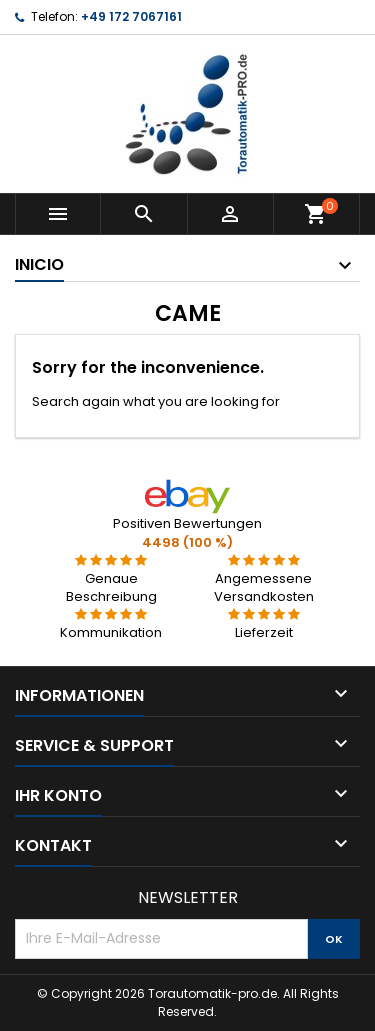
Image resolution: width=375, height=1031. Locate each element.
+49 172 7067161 (131, 16)
